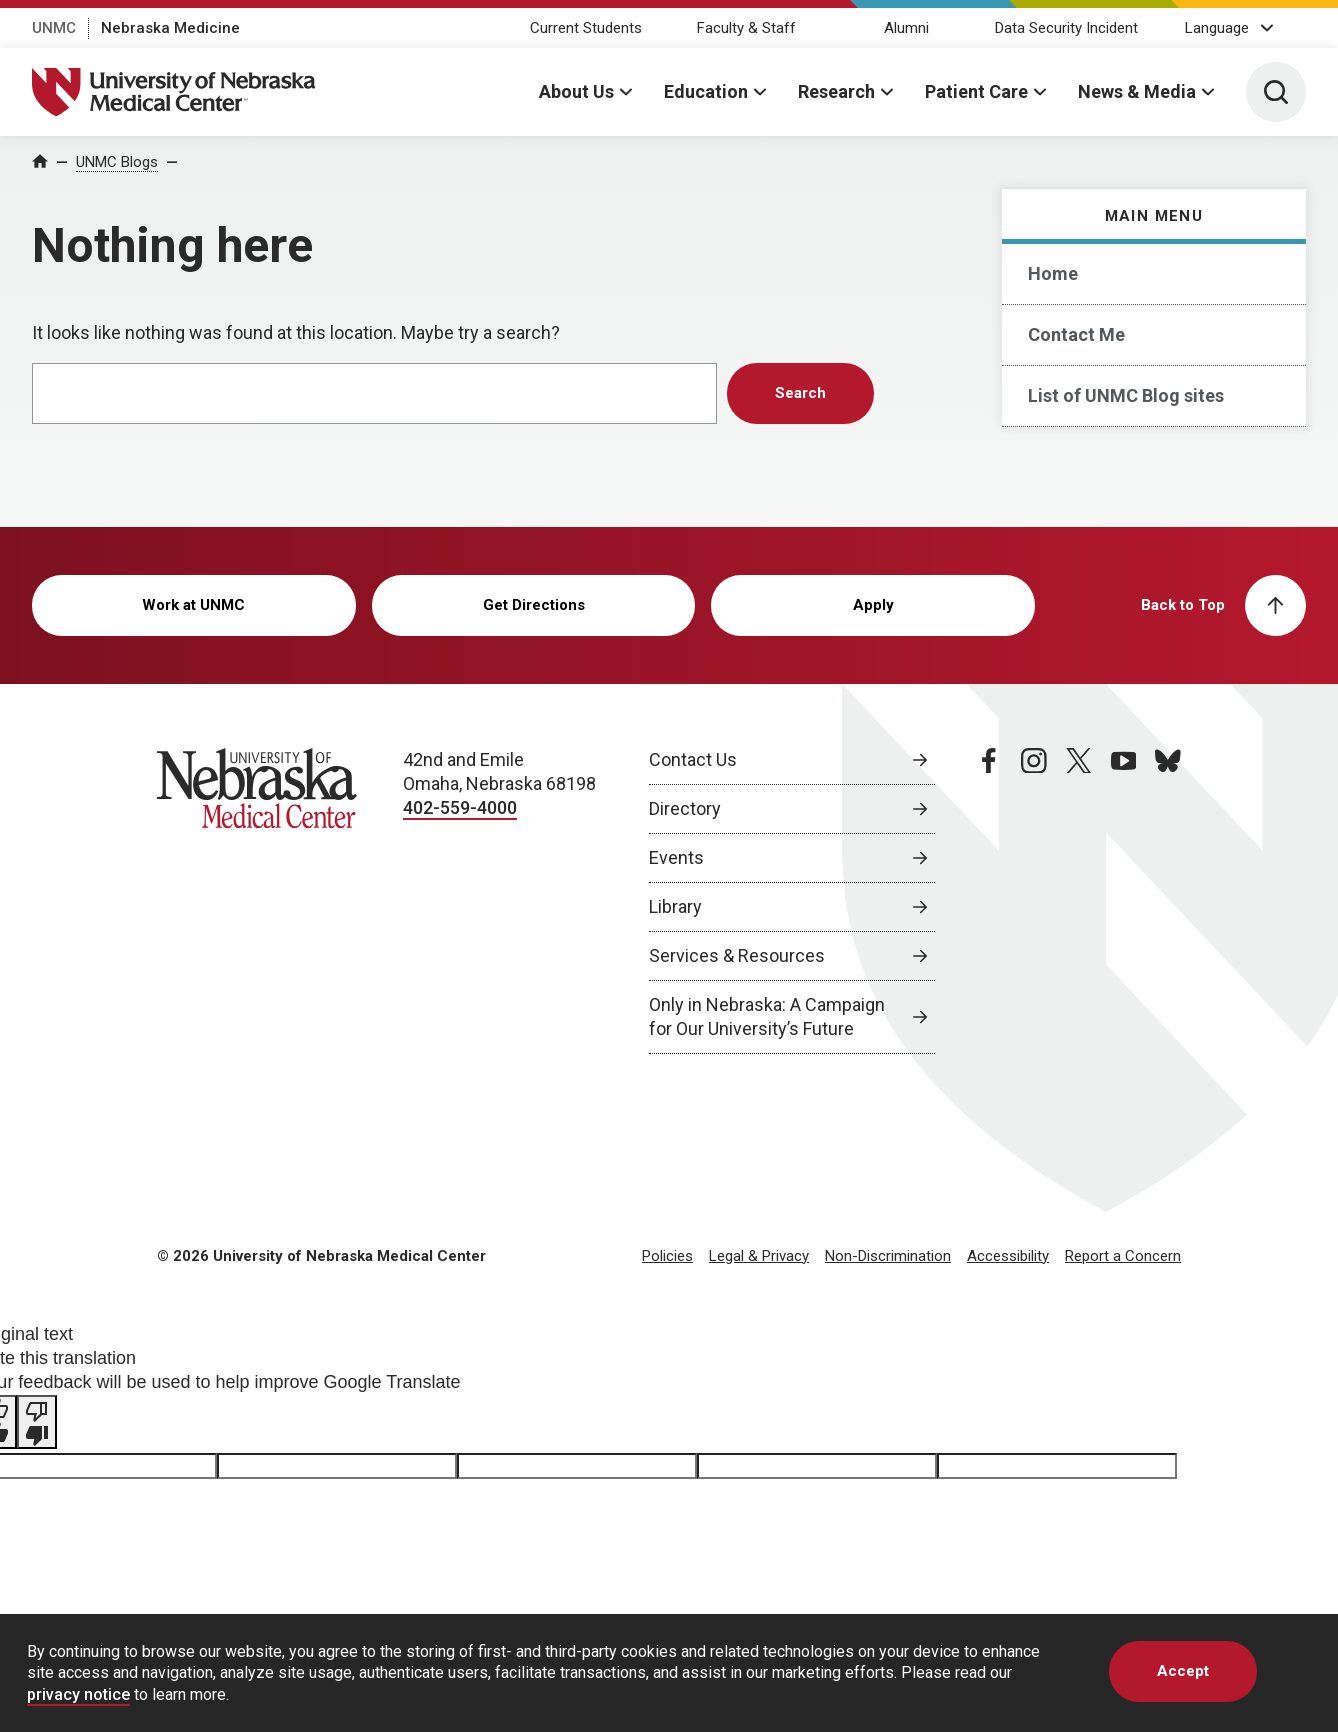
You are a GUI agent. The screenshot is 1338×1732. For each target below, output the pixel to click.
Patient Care (976, 91)
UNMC (54, 28)
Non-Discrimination (888, 1256)
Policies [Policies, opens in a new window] (667, 1256)
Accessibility (1008, 1256)
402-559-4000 (460, 807)
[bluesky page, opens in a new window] (1168, 901)
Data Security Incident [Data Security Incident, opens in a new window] (1066, 28)
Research (836, 91)
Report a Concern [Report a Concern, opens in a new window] (1123, 1256)
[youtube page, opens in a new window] (1124, 901)
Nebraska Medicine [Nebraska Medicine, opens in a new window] (170, 28)
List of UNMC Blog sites (1126, 395)
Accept (1183, 1671)
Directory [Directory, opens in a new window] (685, 808)
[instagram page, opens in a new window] (1034, 901)
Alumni (906, 28)
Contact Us (693, 759)
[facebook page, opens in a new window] (989, 901)
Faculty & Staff (746, 28)
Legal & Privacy (759, 1256)
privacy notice (78, 1694)
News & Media (1137, 91)
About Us (576, 91)
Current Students (586, 28)
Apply (873, 605)
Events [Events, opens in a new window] (676, 857)
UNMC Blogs (117, 162)
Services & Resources (737, 955)
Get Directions (534, 605)
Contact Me (1076, 334)
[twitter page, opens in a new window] (1079, 901)
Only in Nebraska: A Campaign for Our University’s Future (767, 1016)
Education (706, 91)
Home (1053, 273)
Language (1217, 28)
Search (800, 393)
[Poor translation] (37, 1422)
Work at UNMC (193, 605)
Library (675, 906)
